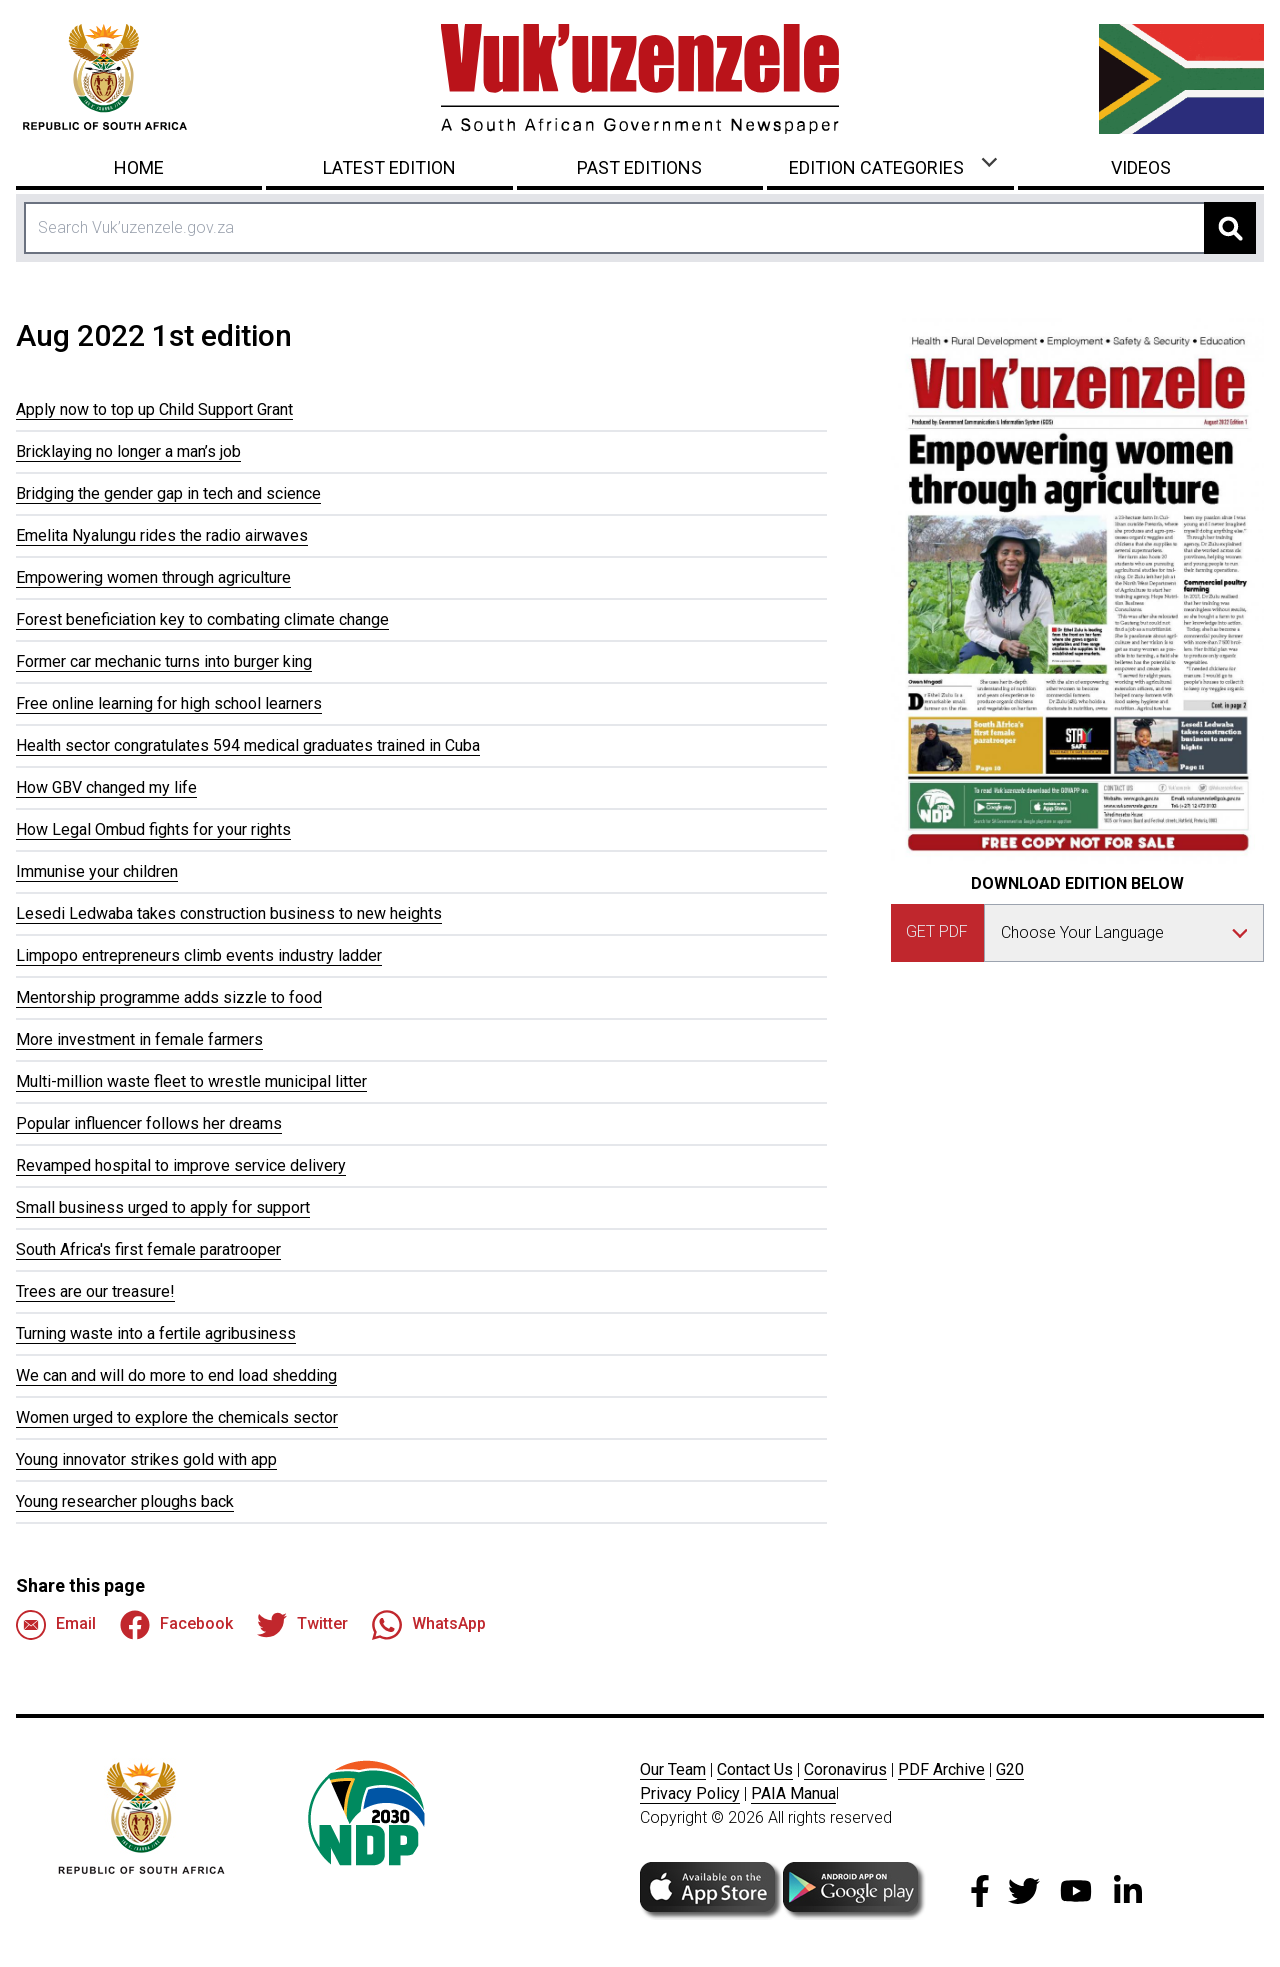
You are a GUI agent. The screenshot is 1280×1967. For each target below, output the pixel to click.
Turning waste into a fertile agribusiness (156, 1333)
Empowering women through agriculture (153, 577)
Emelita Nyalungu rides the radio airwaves (162, 535)
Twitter (302, 1625)
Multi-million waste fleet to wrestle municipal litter (191, 1081)
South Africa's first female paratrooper (148, 1249)
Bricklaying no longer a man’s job (128, 451)
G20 (1010, 1769)
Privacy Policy (690, 1793)
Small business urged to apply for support (163, 1207)
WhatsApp (429, 1625)
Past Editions (639, 167)
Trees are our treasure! (95, 1291)
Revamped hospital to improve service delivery (181, 1165)
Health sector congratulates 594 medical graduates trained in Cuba (248, 745)
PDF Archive (941, 1769)
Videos (1141, 167)
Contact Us (755, 1769)
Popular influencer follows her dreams (149, 1123)
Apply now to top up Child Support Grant (154, 409)
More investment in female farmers (139, 1039)
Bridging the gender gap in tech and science (168, 493)
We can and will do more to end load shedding (176, 1375)
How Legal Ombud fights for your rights (153, 829)
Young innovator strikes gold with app (146, 1459)
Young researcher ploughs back (125, 1501)
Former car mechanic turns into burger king (164, 661)
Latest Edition (389, 167)
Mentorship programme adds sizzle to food (169, 997)
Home (139, 167)
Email (56, 1625)
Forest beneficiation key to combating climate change (202, 619)
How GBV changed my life (106, 787)
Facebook (176, 1625)
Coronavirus (845, 1769)
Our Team (673, 1769)
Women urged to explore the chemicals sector (177, 1417)
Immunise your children (97, 871)
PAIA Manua (793, 1793)
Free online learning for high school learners (169, 703)
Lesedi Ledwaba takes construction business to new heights (229, 913)
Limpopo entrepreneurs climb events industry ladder (199, 955)
